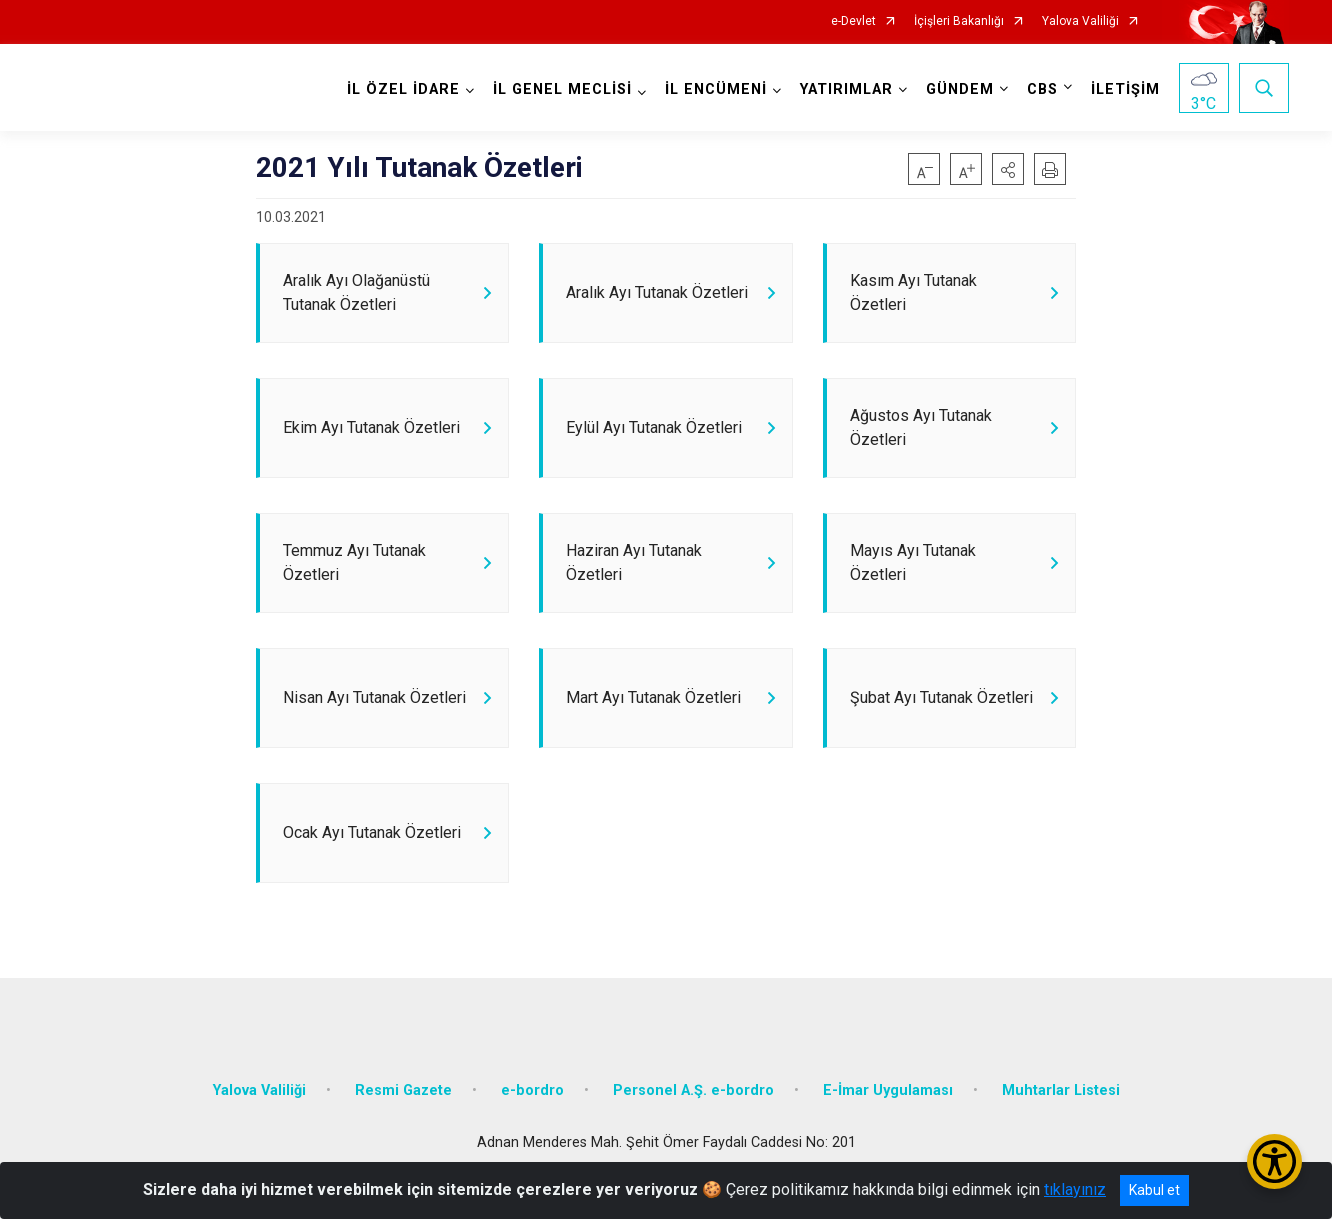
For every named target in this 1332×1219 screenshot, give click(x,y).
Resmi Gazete (403, 1090)
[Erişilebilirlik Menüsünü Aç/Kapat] (1274, 1161)
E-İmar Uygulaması (888, 1090)
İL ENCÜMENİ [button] (716, 89)
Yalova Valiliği (1080, 21)
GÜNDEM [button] (960, 89)
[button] (1008, 169)
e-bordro (532, 1090)
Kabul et (1154, 1190)
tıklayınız (1075, 1189)
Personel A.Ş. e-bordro (693, 1090)
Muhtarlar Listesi (1061, 1090)
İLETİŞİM (1125, 89)
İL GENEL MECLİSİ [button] (562, 89)
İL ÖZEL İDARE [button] (403, 89)
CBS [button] (1042, 89)
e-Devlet (853, 21)
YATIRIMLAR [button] (846, 89)
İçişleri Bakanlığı (959, 21)
